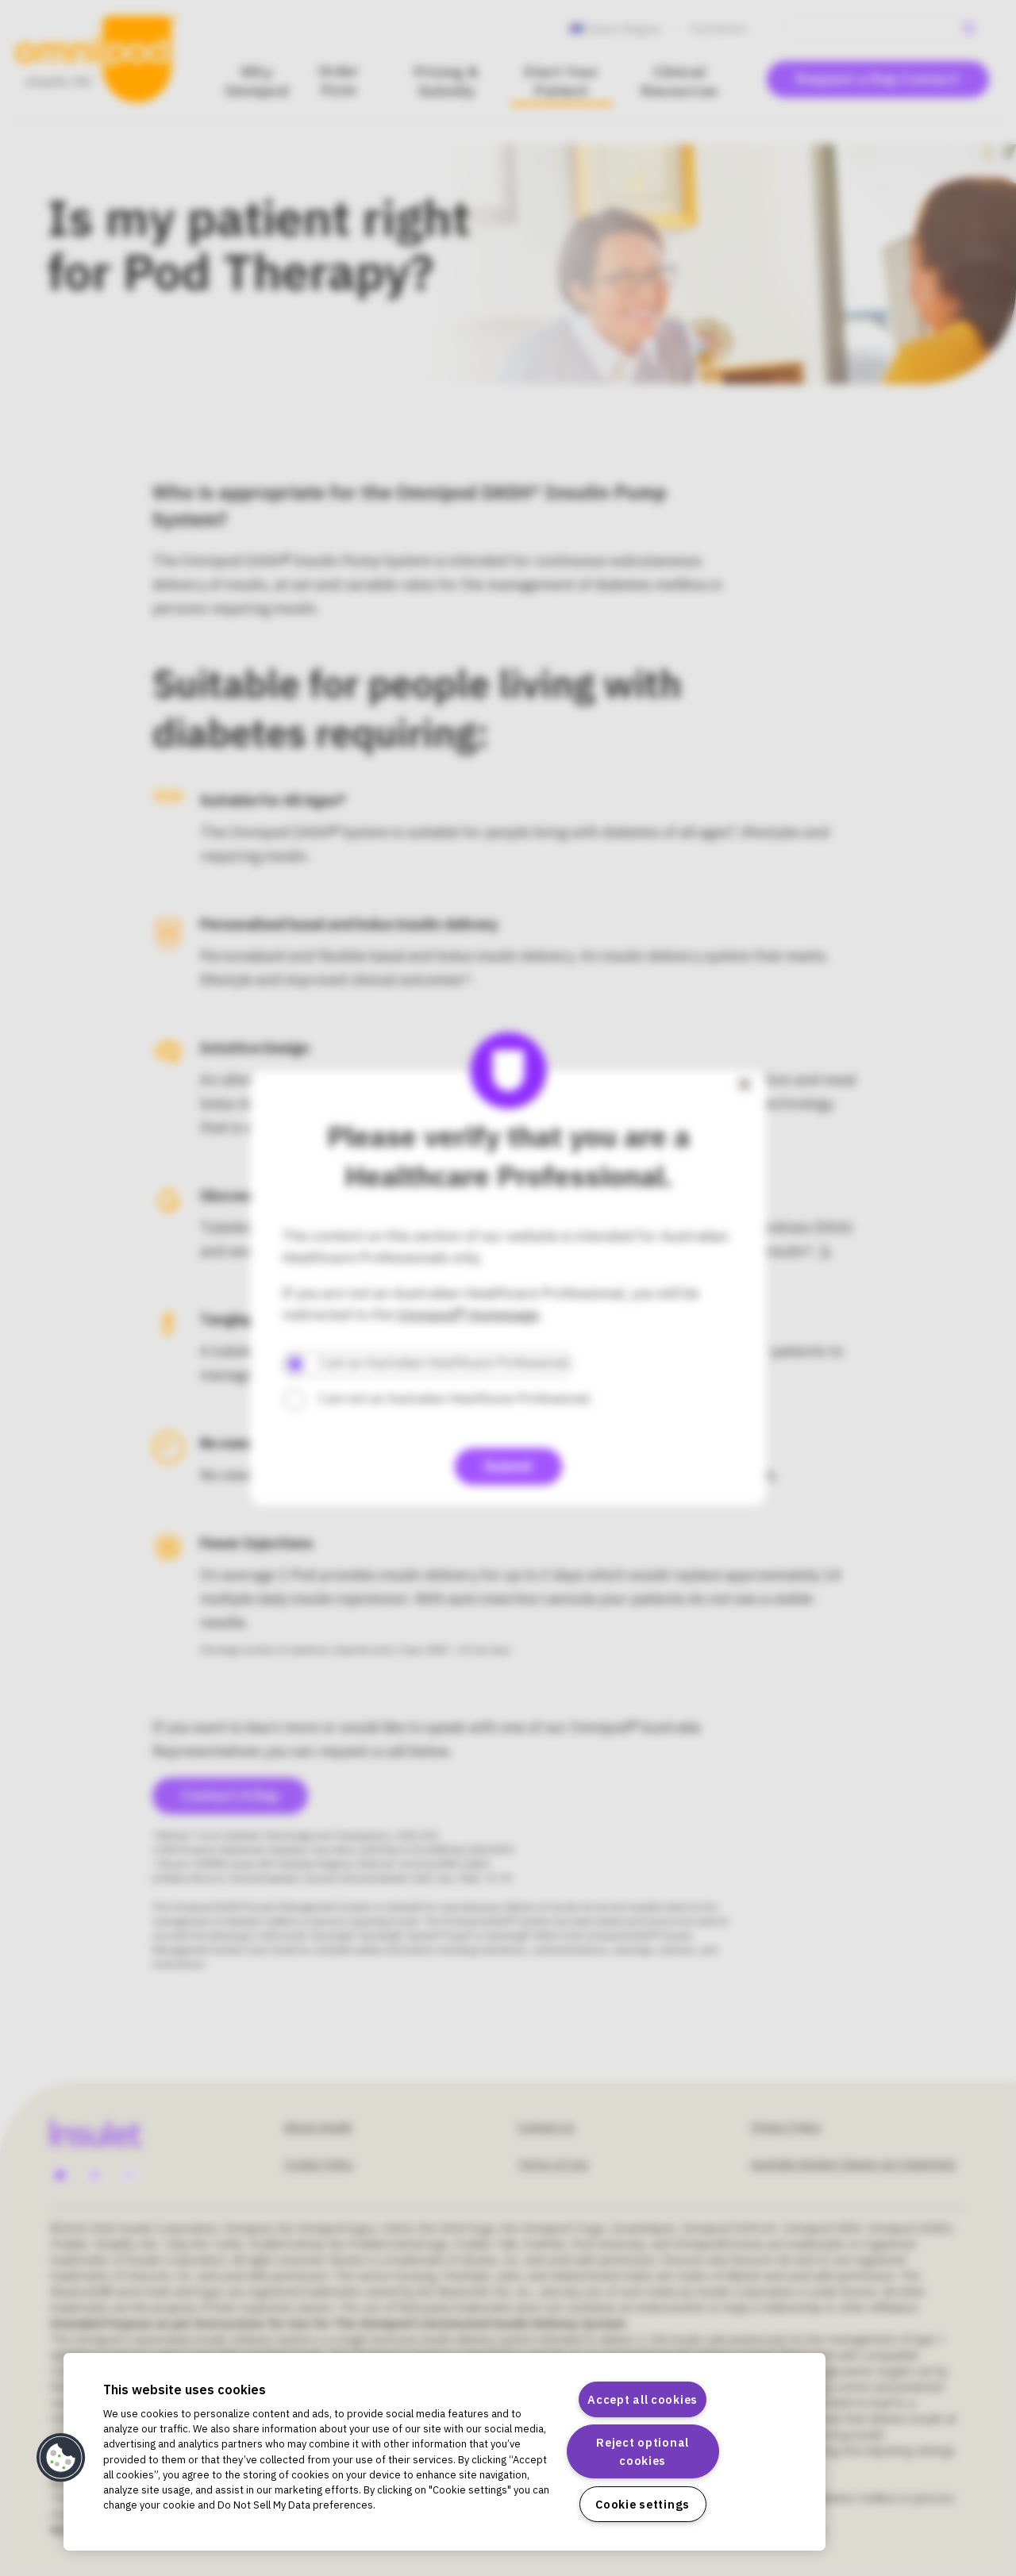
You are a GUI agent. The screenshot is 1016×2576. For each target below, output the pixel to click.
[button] (61, 2457)
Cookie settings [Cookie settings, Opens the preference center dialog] (642, 2504)
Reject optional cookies (642, 2451)
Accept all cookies (642, 2399)
